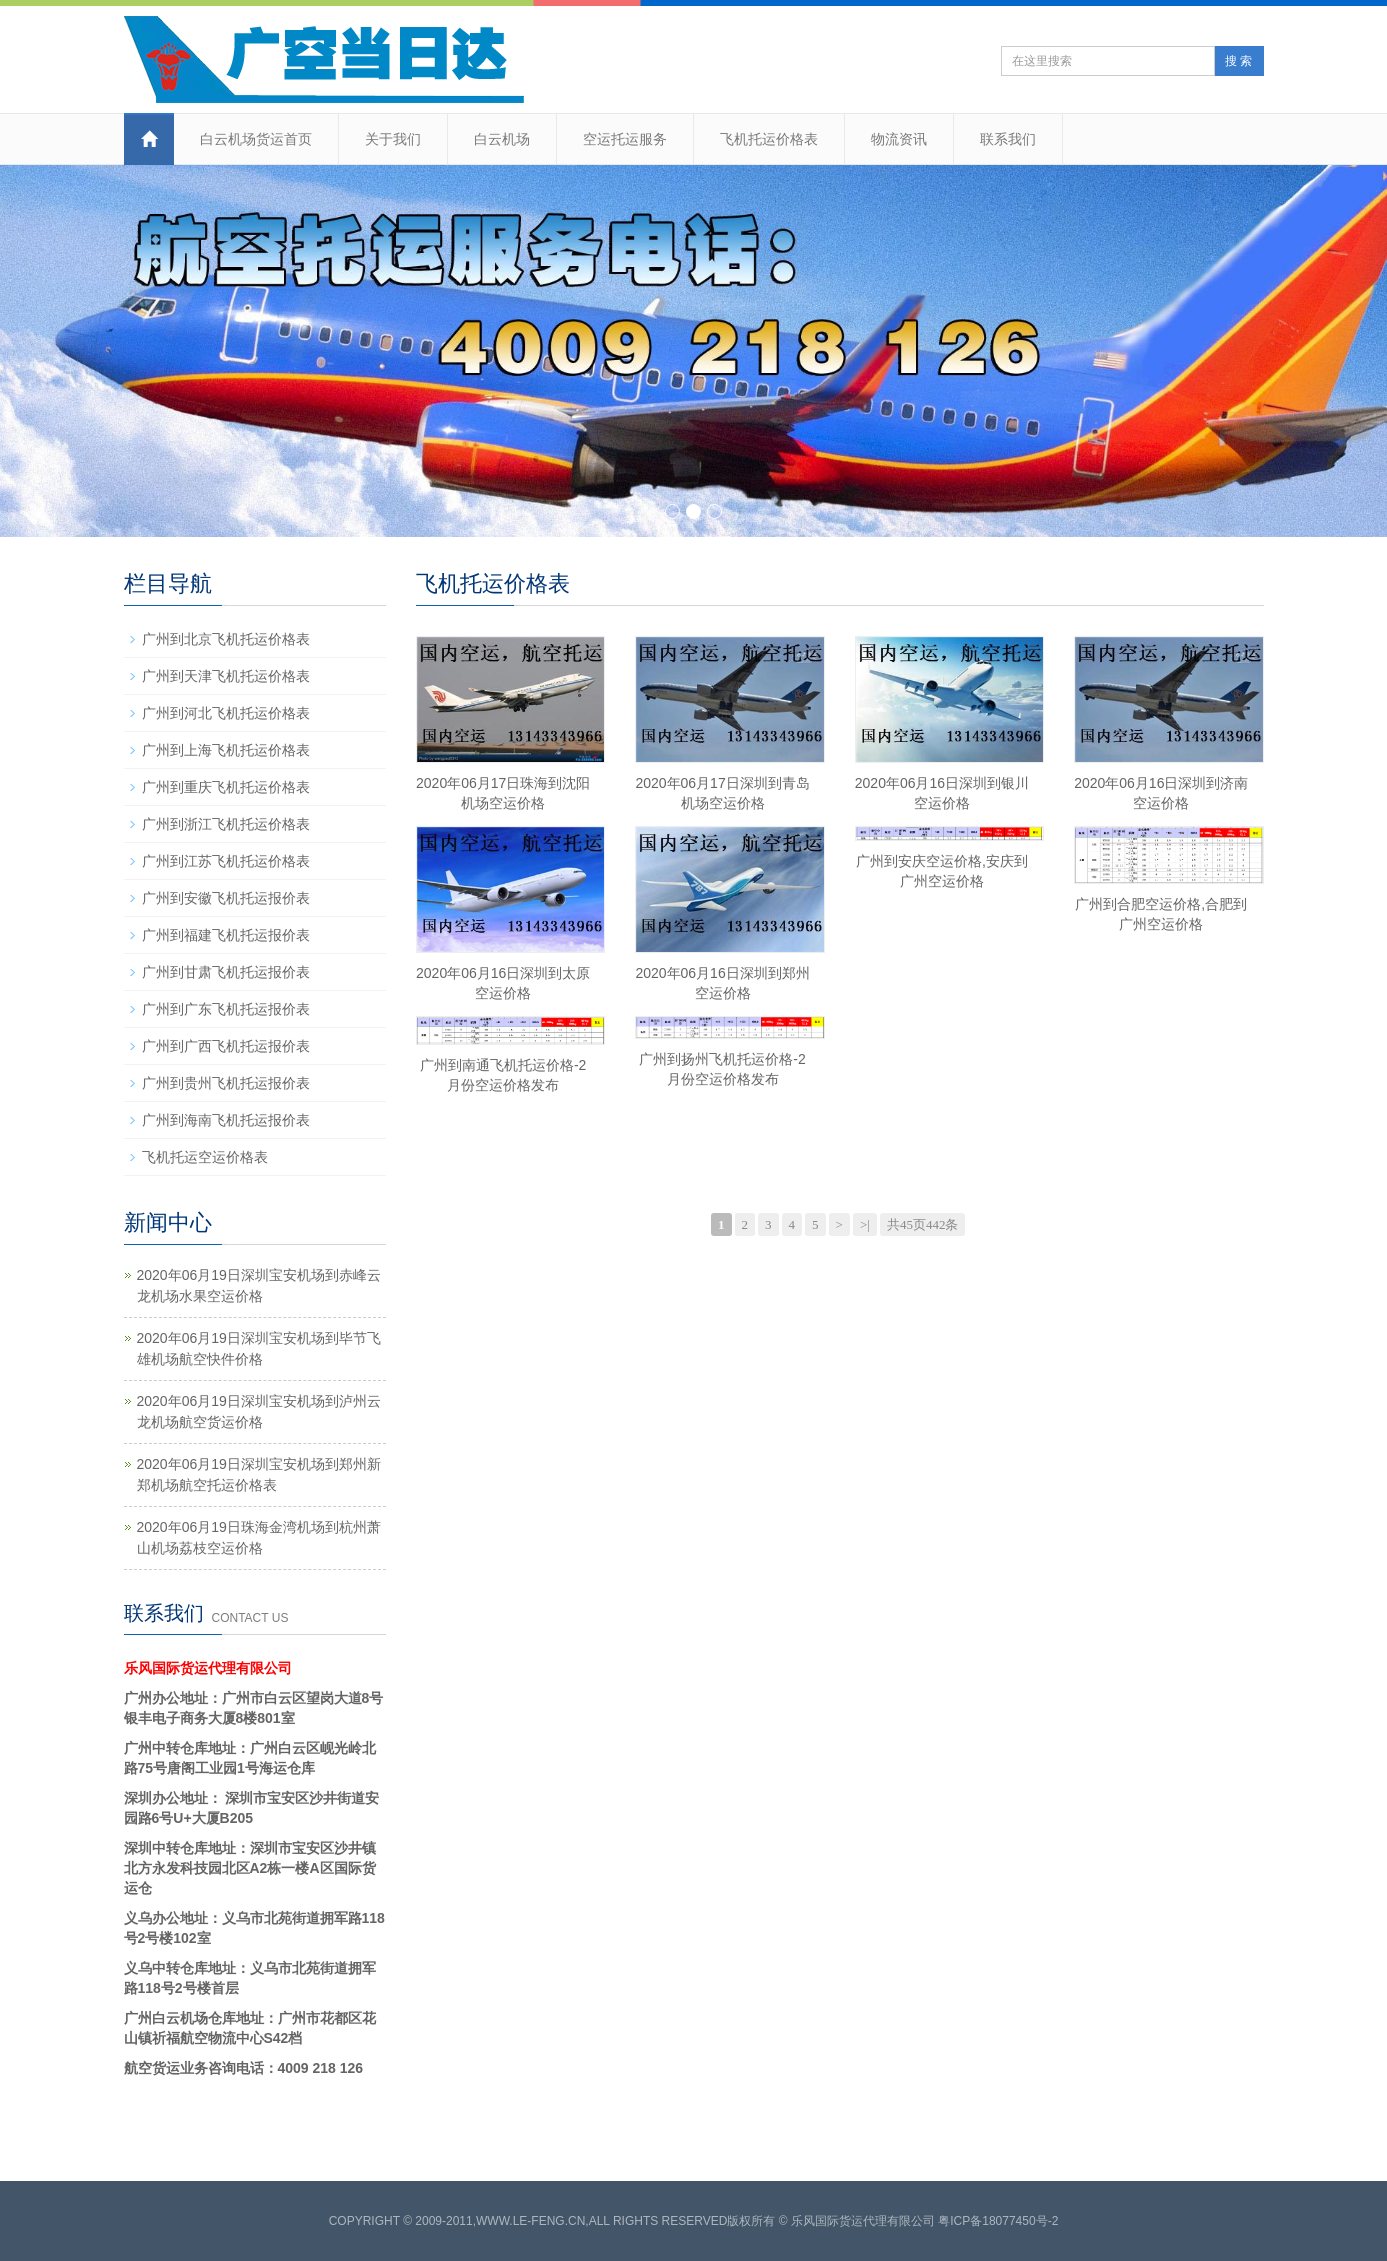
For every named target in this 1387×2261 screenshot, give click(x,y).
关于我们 (393, 139)
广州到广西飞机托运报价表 (226, 1046)
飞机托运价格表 (769, 139)
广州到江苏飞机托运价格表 (226, 861)
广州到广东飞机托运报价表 (226, 1009)
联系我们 (1008, 139)
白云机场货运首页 (256, 139)
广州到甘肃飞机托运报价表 (226, 972)
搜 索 (1238, 61)
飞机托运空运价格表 (205, 1157)
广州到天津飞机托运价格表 (226, 676)
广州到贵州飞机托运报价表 (226, 1083)
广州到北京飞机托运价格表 (226, 639)
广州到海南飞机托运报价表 (226, 1120)
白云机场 (502, 139)
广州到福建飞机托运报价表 (226, 935)
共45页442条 (923, 1224)
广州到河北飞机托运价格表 (226, 713)
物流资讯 (899, 139)
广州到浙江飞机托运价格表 (226, 824)
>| (865, 1224)
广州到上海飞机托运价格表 (226, 750)
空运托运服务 (625, 139)
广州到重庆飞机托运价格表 (226, 787)
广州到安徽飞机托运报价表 (226, 898)
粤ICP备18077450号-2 (998, 2221)
